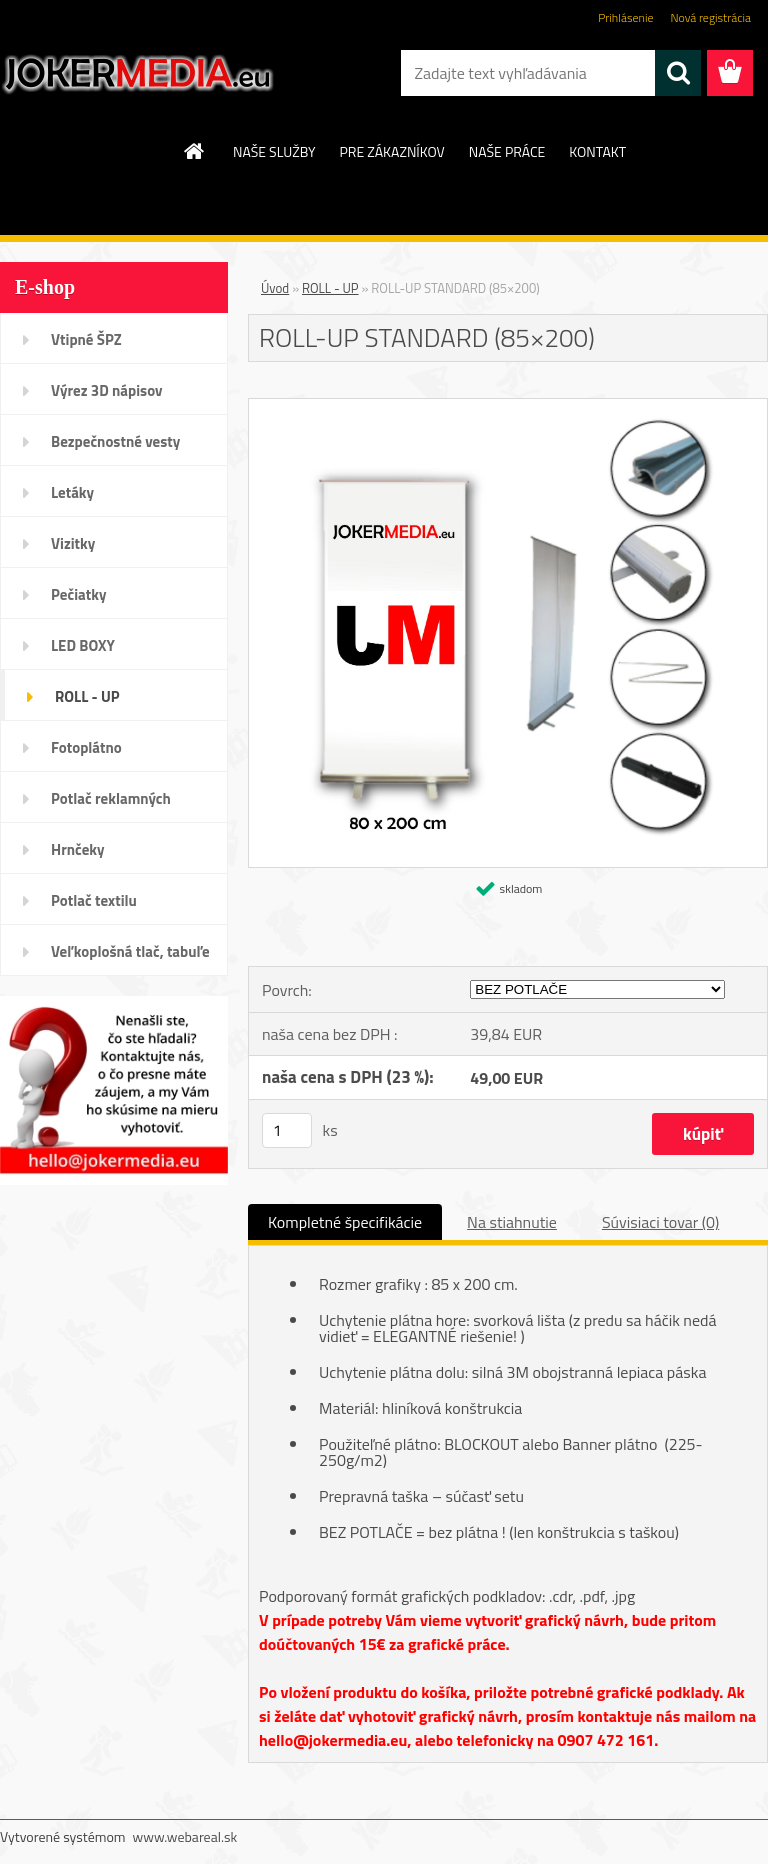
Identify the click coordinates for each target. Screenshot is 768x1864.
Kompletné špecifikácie (345, 1222)
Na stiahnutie (512, 1222)
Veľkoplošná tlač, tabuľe (130, 951)
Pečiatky (78, 594)
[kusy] (287, 1130)
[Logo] (137, 74)
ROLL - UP (87, 696)
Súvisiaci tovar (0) (660, 1222)
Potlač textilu (94, 900)
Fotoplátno (86, 747)
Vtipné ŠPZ (86, 339)
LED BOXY (83, 645)
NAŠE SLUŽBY (274, 151)
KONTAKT (597, 151)
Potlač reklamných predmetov (111, 805)
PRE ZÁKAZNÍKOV (392, 151)
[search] (678, 73)
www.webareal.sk (185, 1836)
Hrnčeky (78, 849)
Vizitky (73, 543)
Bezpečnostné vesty (115, 441)
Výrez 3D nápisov (106, 390)
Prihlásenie (625, 17)
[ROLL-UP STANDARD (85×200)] (508, 407)
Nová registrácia (710, 17)
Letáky (72, 492)
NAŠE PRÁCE (507, 151)
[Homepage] (195, 151)
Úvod (275, 288)
